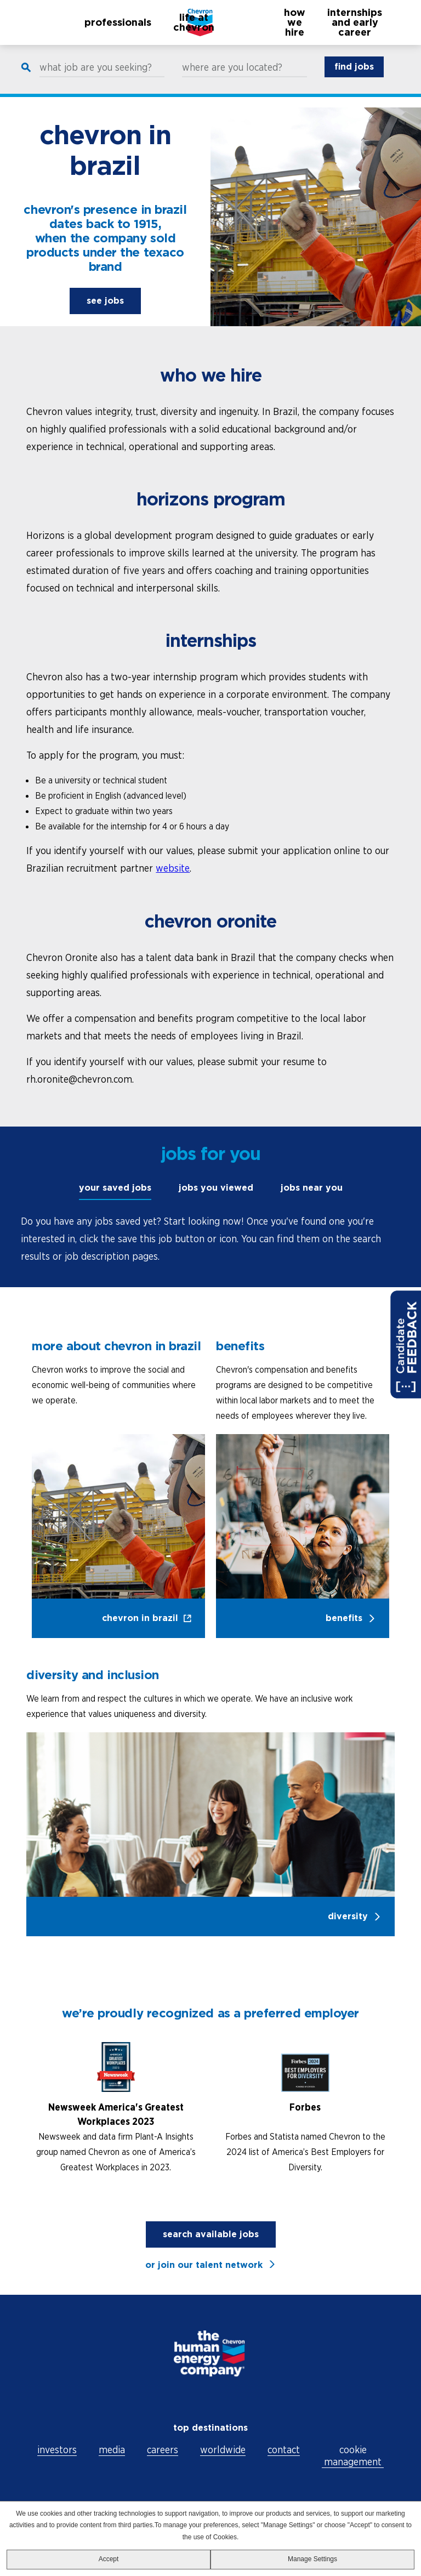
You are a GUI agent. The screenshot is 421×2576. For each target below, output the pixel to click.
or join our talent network (204, 2265)
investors (57, 2449)
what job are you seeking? (95, 78)
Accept (109, 2559)
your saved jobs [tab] (115, 1187)
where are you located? (232, 78)
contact (284, 2449)
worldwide (223, 2449)
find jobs (354, 77)
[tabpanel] (210, 1239)
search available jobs (211, 2234)
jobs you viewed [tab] (216, 1187)
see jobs (105, 300)
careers (162, 2449)
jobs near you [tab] (312, 1187)
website (173, 868)
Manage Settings (312, 2559)
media (112, 2449)
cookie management (353, 2455)
